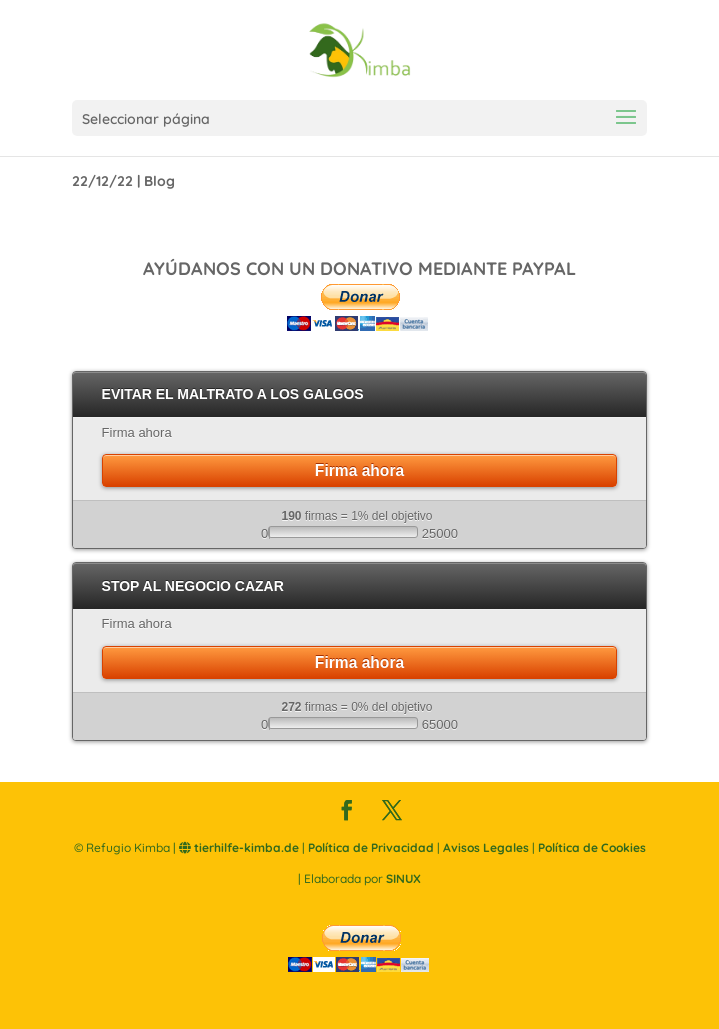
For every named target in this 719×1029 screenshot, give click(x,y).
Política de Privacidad (371, 847)
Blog (159, 181)
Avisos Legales (486, 847)
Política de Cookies (592, 847)
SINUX (403, 878)
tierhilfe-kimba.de (239, 847)
